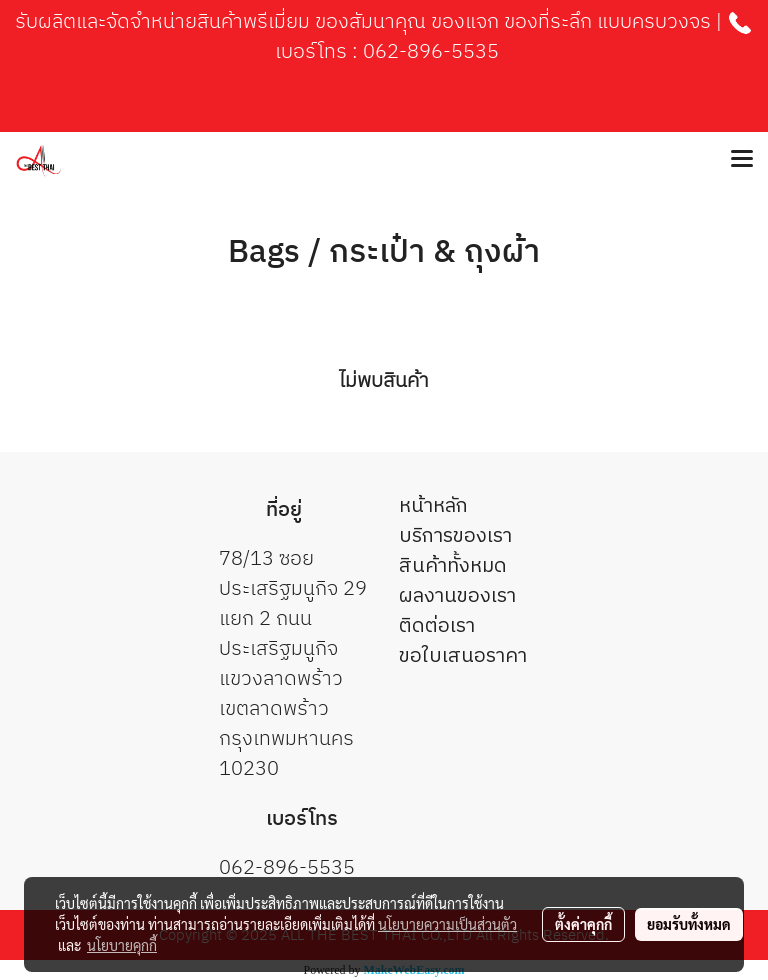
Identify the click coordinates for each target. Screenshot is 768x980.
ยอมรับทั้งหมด (689, 924)
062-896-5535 (431, 52)
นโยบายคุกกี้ (122, 945)
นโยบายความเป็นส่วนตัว (447, 924)
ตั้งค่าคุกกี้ (583, 924)
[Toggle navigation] (742, 160)
